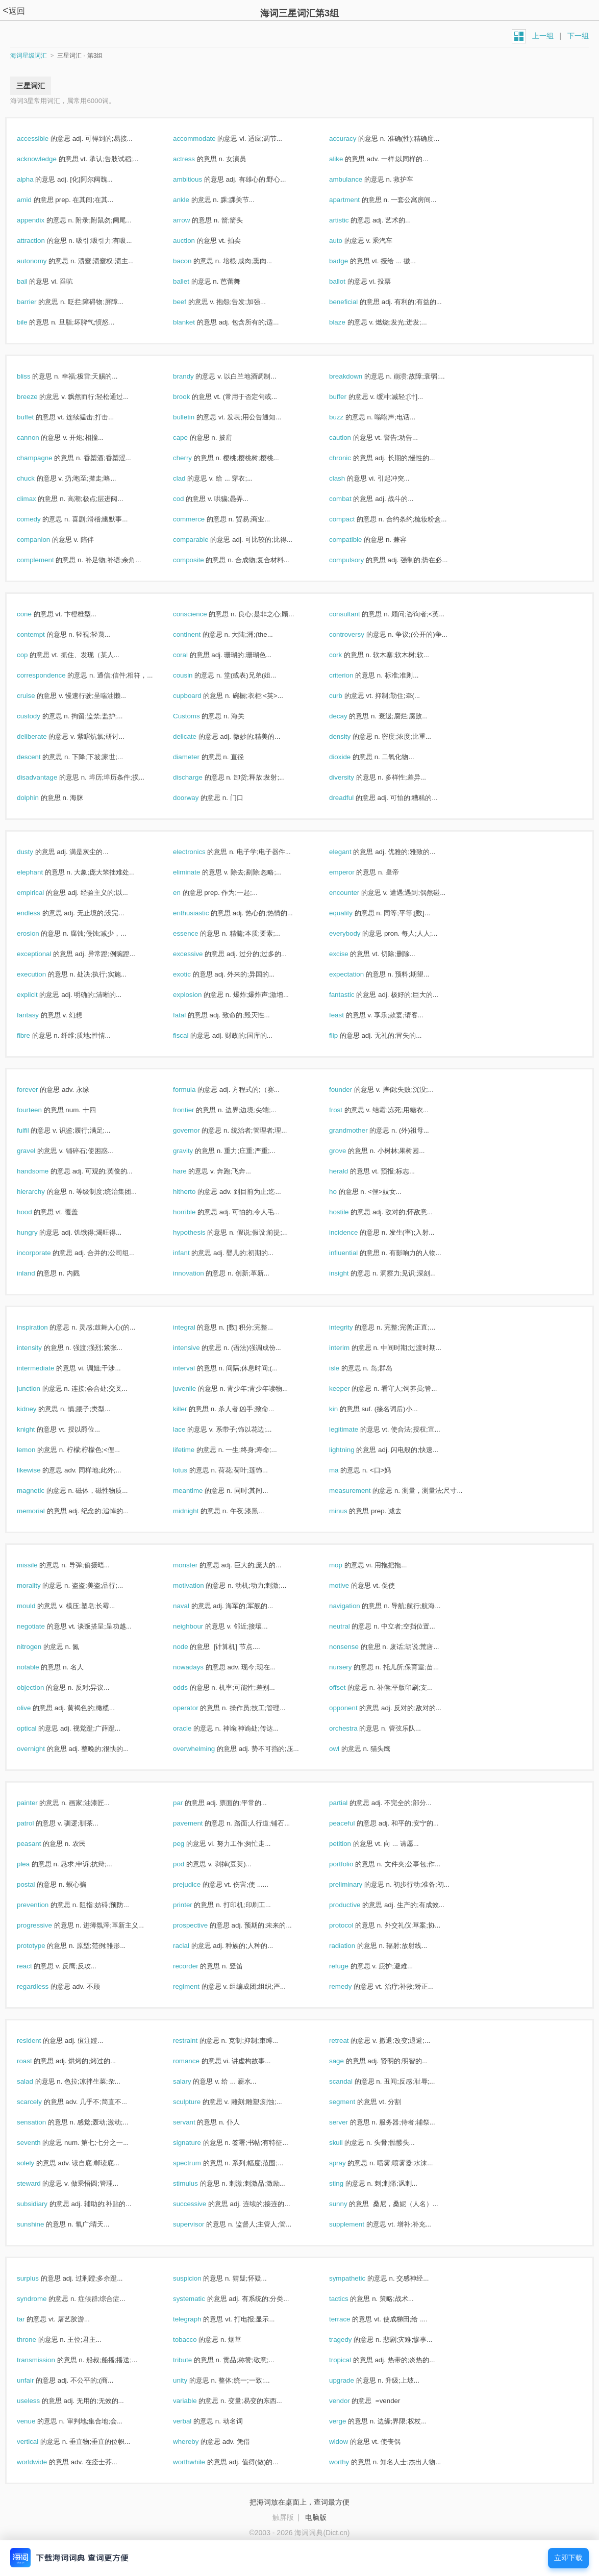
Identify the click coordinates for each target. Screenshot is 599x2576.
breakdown (356, 376)
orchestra (354, 1728)
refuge (349, 1966)
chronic (351, 458)
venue (37, 2421)
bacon (193, 261)
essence (196, 933)
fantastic (352, 994)
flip (344, 1035)
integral (195, 1327)
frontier (194, 1110)
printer (193, 1905)
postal (37, 1884)
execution (42, 974)
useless (39, 2401)
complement (46, 560)
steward (39, 2183)
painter (38, 1803)
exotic (193, 974)
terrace (350, 2319)
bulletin (194, 417)
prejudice (197, 1884)
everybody (355, 933)
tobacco (195, 2339)
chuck (37, 478)
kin (344, 1409)
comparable (201, 539)
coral (191, 655)
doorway (196, 798)
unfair (36, 2380)
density (350, 736)
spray (348, 2163)
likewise (39, 1470)
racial (192, 1945)
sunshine (41, 2224)
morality (39, 1585)
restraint (196, 2040)
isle (345, 1368)
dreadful (352, 798)
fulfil (34, 1130)
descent (39, 757)
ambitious (198, 179)
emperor (352, 872)
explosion (198, 994)
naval (192, 1606)
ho (344, 1191)
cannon (39, 437)
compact (353, 519)
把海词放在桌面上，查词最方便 (299, 2502)
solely (36, 2163)
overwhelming (205, 1749)
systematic (200, 2299)
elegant (351, 852)
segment (353, 2102)
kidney (37, 1409)
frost (346, 1110)
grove (348, 1151)
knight (37, 1429)
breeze (38, 397)
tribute (193, 2360)
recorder (196, 1966)
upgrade (352, 2380)
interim (350, 1348)
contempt (42, 634)
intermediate (46, 1368)
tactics (349, 2299)
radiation (353, 1945)
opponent (354, 1708)
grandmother (359, 1130)
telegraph (198, 2319)
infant (192, 1253)
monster (196, 1565)
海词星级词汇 (28, 55)
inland (37, 1273)
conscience (201, 614)
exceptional (45, 954)
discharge (198, 777)
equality (352, 913)
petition (351, 1843)
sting (347, 2183)
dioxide (350, 757)
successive (200, 2204)
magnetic (41, 1490)
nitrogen (40, 1646)
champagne (45, 458)
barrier (37, 302)
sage (347, 2061)
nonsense (355, 1646)
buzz (347, 417)
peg (189, 1843)
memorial (42, 1511)
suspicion (198, 2278)
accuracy (353, 138)
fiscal (191, 1035)
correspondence (52, 675)
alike (347, 159)
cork (346, 655)
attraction (42, 240)
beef (190, 302)
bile (33, 322)
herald (349, 1171)
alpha (36, 179)
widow (349, 2441)
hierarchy (42, 1191)
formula (195, 1089)
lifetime (194, 1450)
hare (190, 1171)
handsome (43, 1171)
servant (195, 2122)
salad (36, 2081)
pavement (198, 1823)
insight (349, 1273)
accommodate (205, 138)
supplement (357, 2224)
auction (195, 240)
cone (35, 614)
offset (348, 1687)
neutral (350, 1626)
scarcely (40, 2102)
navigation (355, 1606)
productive (355, 1905)
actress (195, 159)
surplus (39, 2278)
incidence (354, 1232)
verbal (193, 2421)
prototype (42, 1945)
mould (37, 1606)
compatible (356, 539)
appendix (41, 220)
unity (191, 2380)
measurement (360, 1490)
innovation (199, 1273)
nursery (351, 1667)
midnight (196, 1511)
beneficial (354, 302)
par (189, 1803)
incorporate (44, 1253)
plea (34, 1864)
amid (35, 200)
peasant (40, 1843)
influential (354, 1253)
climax (37, 499)
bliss (34, 376)
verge (348, 2421)
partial (349, 1803)
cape (191, 437)
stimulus (196, 2183)
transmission (47, 2360)
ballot (348, 281)
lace (190, 1429)
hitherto (195, 1191)
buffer (348, 397)
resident (40, 2040)
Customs (197, 716)
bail (33, 281)
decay (349, 716)
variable (195, 2401)
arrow (192, 220)
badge (349, 261)
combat (351, 499)
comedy (39, 519)
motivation (199, 1585)
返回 (14, 11)
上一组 (543, 36)
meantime (198, 1490)
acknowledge (48, 159)
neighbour (199, 1626)
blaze (348, 322)
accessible (43, 138)
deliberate (42, 736)
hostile (349, 1212)
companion (44, 539)
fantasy (39, 1015)
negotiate (42, 1626)
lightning (352, 1450)
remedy (351, 1986)
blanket (195, 322)
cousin (193, 675)
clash (348, 478)
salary (193, 2081)
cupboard (198, 695)
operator (196, 1708)
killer (191, 1409)
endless (39, 913)
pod (189, 1864)
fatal (190, 1015)
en (188, 892)
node (191, 1646)
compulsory (357, 560)
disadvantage (48, 777)
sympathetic (358, 2278)
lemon (37, 1450)
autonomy (42, 261)
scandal (352, 2081)
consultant (355, 614)
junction (39, 1388)
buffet (36, 417)
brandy (194, 376)
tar (31, 2319)
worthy (350, 2462)
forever (38, 1089)
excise (349, 954)
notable (39, 1667)
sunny (349, 2204)
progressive (45, 1925)
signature (198, 2142)
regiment (197, 1986)
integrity (352, 1327)
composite (199, 560)
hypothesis (200, 1232)
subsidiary (43, 2204)
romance (197, 2061)
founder (351, 1089)
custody (39, 716)
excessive (198, 954)
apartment (355, 200)
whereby (196, 2441)
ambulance (356, 179)
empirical (41, 892)
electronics (200, 852)
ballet (192, 281)
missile (38, 1565)
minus (349, 1511)
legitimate (354, 1429)
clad (190, 478)
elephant (41, 872)
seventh (39, 2142)
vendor (350, 2401)
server (349, 2122)
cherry (193, 458)
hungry (38, 1232)
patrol (36, 1823)
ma (344, 1470)
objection (41, 1687)
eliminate (197, 872)
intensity (40, 1348)
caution (351, 437)
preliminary (356, 1884)
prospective (201, 1925)
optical (37, 1728)
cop (33, 655)
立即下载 (568, 2558)
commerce (200, 519)
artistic (349, 220)
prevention (43, 1905)
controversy (357, 634)
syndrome (42, 2299)
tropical (351, 2360)
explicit (38, 994)
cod (189, 499)
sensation (42, 2122)
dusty (36, 852)
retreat (349, 2040)
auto (346, 240)
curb (346, 695)
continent (197, 634)
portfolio (352, 1864)
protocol (352, 1925)
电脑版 (316, 2517)
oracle (193, 1728)
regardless (43, 1986)
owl (345, 1749)
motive (350, 1585)
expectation (357, 974)
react (35, 1966)
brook (192, 397)
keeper (350, 1388)
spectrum (198, 2163)
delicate (195, 736)
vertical (38, 2441)
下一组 (578, 36)
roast (35, 2061)
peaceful (353, 1823)
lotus (191, 1470)
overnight (42, 1749)
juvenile (195, 1388)
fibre (34, 1035)
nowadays (199, 1667)
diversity (352, 777)
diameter (197, 757)
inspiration (43, 1327)
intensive (197, 1348)
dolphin (39, 798)
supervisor (199, 2224)
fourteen (40, 1110)
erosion (39, 933)
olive (35, 1708)
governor (197, 1130)
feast (347, 1015)
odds (191, 1687)
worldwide (43, 2462)
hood (35, 1212)
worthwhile (200, 2462)
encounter (355, 892)
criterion (352, 675)
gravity (194, 1151)
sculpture (197, 2102)
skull (346, 2142)
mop (346, 1565)
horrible (195, 1212)
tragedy (351, 2339)
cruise (37, 695)
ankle (192, 200)
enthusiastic (202, 913)
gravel (37, 1151)
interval (195, 1368)
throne (37, 2339)
